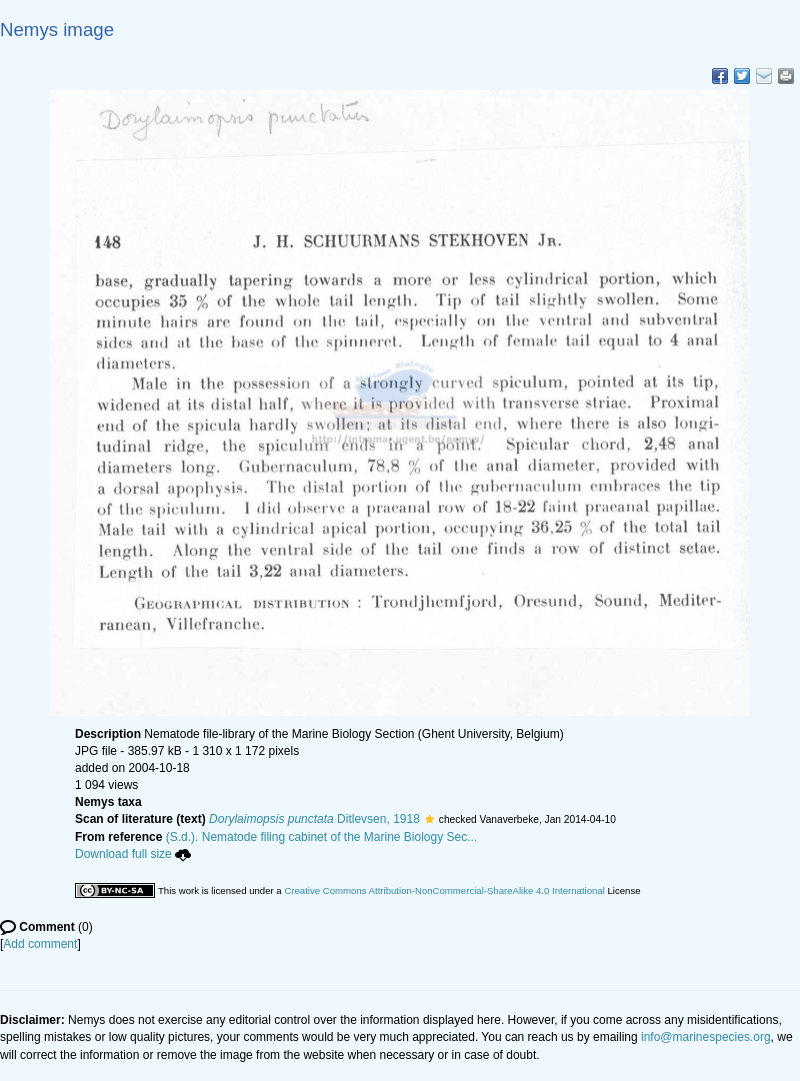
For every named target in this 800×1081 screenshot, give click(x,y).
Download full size (133, 854)
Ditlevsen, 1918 (314, 819)
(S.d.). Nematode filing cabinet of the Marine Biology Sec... (322, 837)
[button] (429, 819)
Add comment (40, 944)
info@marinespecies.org (706, 1037)
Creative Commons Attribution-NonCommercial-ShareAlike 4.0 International (444, 890)
